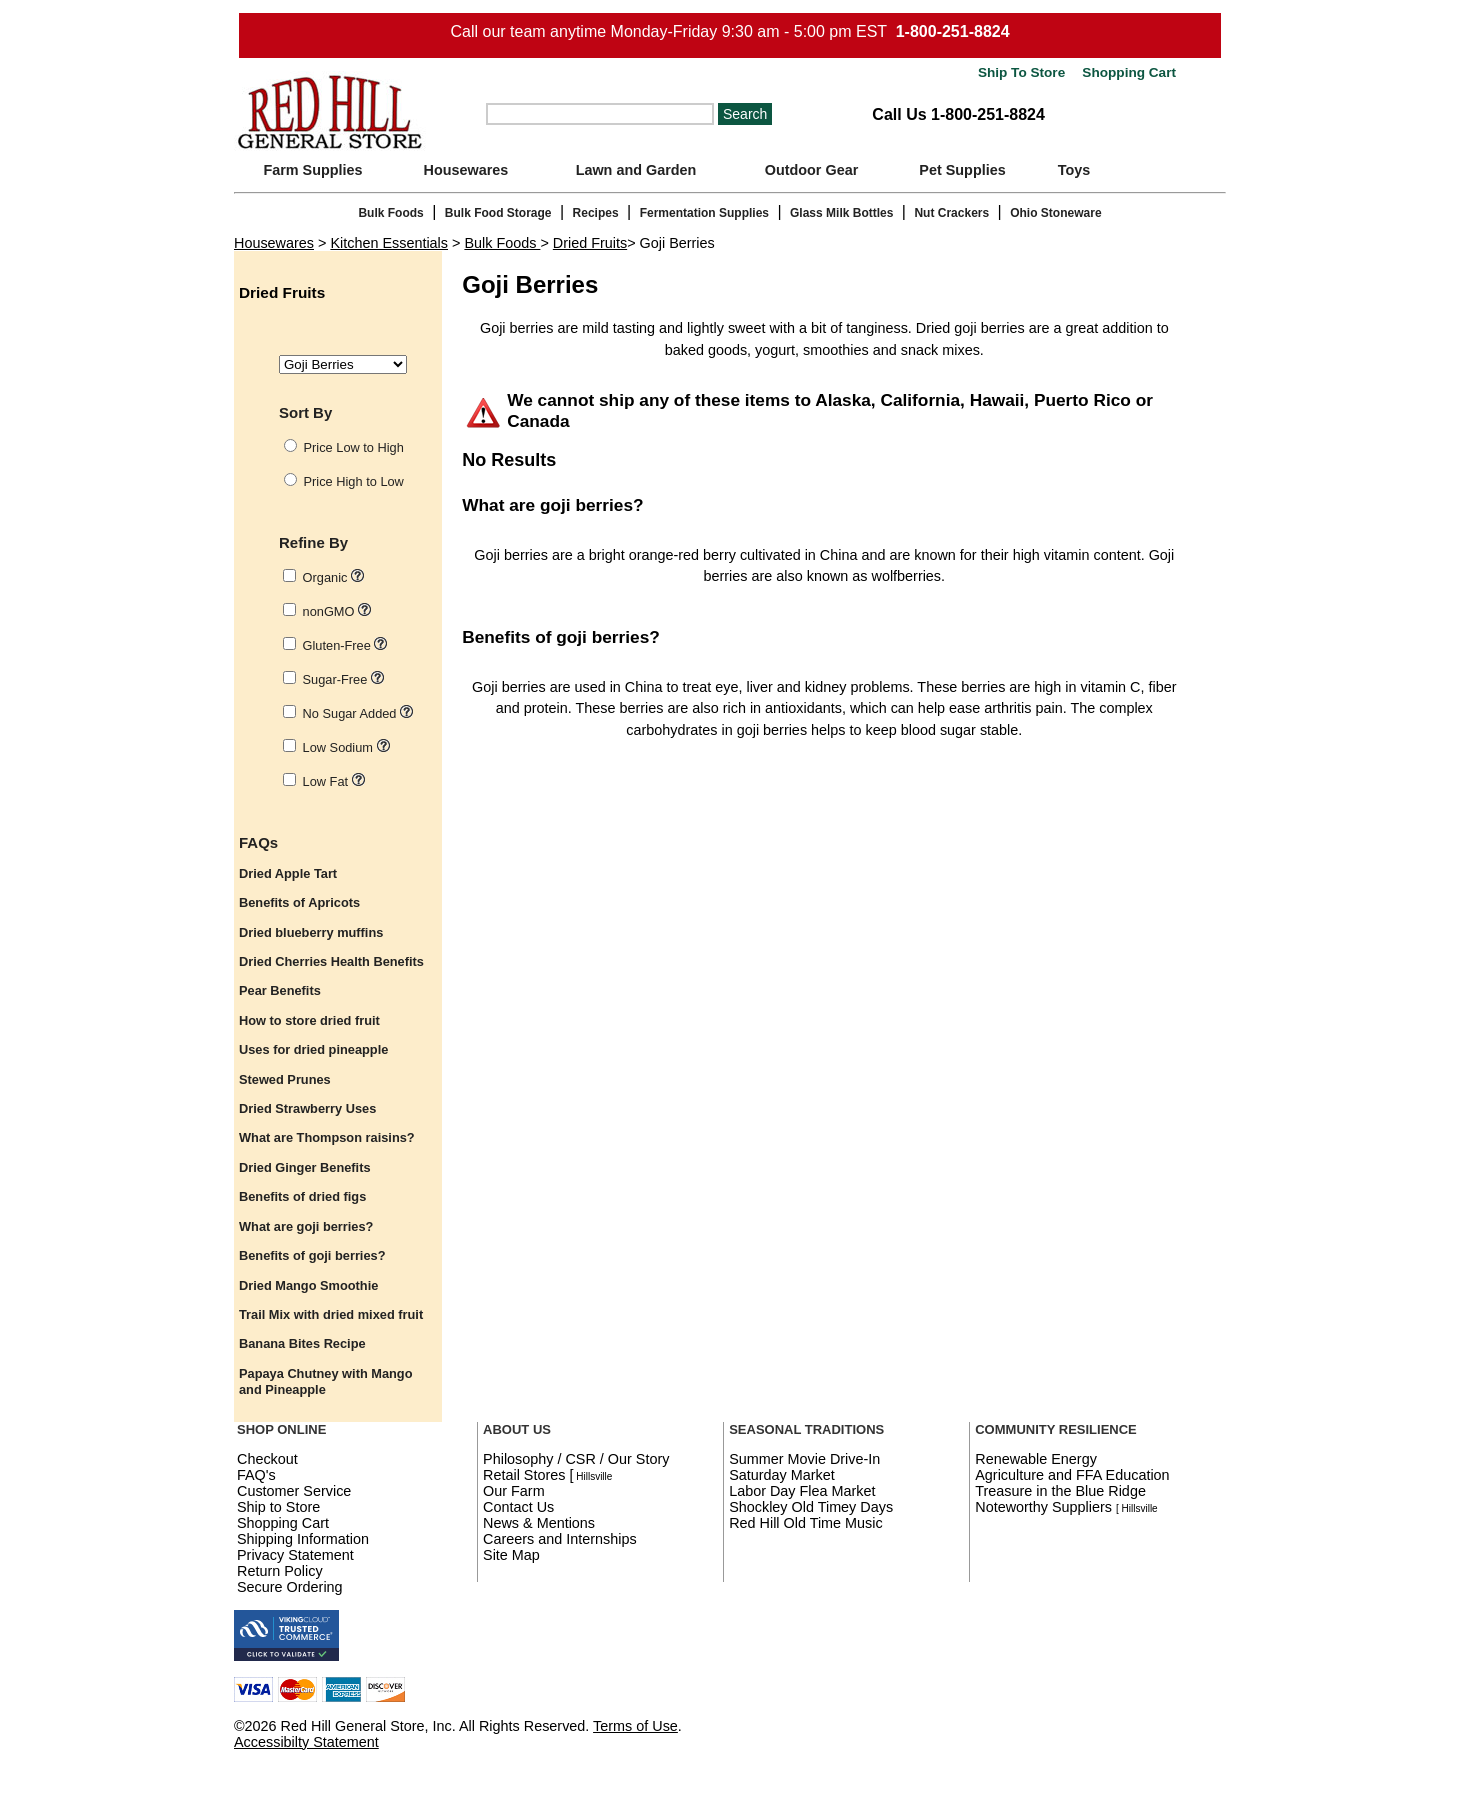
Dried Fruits (590, 243)
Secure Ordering (290, 1587)
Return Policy (280, 1571)
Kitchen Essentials (389, 243)
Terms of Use (635, 1726)
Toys (1074, 170)
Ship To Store (1021, 72)
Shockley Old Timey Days (811, 1507)
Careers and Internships (560, 1539)
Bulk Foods (390, 213)
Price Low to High (354, 447)
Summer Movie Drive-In (804, 1459)
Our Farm (514, 1491)
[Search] (600, 114)
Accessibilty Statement (306, 1742)
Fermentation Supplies (704, 213)
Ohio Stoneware (1055, 213)
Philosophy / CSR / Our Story (576, 1459)
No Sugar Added (358, 713)
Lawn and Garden (636, 170)
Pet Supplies (962, 170)
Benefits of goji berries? (561, 637)
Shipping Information (303, 1539)
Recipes (596, 213)
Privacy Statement (295, 1555)
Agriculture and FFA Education (1072, 1475)
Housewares (466, 170)
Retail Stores (524, 1475)
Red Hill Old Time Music (806, 1523)
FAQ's (256, 1475)
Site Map (511, 1555)
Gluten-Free (345, 645)
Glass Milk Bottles (841, 213)
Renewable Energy (1036, 1459)
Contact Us (518, 1507)
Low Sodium (346, 747)
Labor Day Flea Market (802, 1491)
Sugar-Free (343, 679)
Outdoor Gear (812, 170)
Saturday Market (782, 1475)
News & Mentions (539, 1523)
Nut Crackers (951, 213)
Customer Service (294, 1491)
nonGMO (337, 611)
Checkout (267, 1459)
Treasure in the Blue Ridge (1060, 1491)
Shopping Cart (1127, 72)
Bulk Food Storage (498, 213)
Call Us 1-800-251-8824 (958, 114)
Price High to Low (354, 481)
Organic (333, 577)
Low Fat (334, 781)
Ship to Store (278, 1507)
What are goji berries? (552, 505)
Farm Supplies (312, 170)
